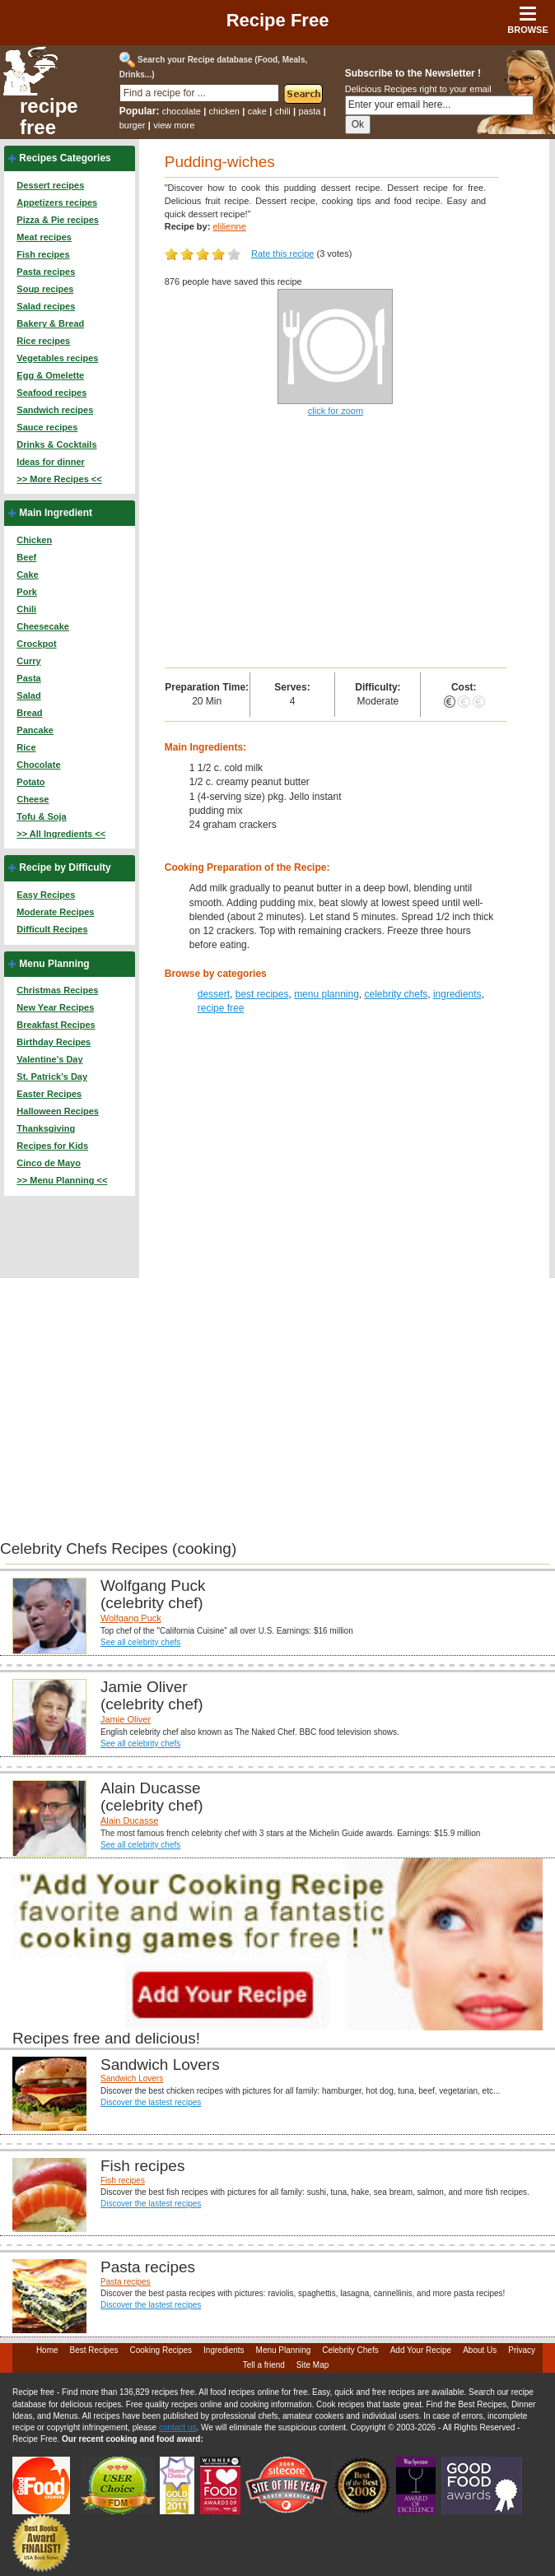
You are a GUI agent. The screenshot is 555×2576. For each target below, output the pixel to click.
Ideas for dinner (50, 462)
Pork (26, 592)
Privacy (521, 2350)
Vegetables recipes (57, 358)
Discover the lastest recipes (150, 2102)
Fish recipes (42, 254)
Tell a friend (264, 2364)
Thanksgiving (45, 1128)
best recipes (262, 994)
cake (257, 111)
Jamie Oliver (125, 1719)
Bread (29, 713)
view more (173, 125)
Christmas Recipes (57, 990)
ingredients (457, 994)
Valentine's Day (49, 1059)
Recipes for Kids (52, 1146)
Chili (26, 609)
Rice (25, 747)
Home (47, 2350)
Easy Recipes (45, 895)
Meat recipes (44, 237)
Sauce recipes (46, 427)
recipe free (49, 116)
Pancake (35, 730)
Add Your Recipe (421, 2350)
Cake (27, 574)
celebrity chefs (396, 994)
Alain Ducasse (129, 1820)
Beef (26, 557)
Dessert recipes (50, 185)
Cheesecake (42, 626)
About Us (480, 2350)
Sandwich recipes (54, 410)
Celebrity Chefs (350, 2350)
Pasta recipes (45, 272)
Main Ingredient (55, 512)
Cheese (32, 799)
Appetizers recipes (56, 202)
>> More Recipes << (58, 479)
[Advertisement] (336, 544)
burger (132, 125)
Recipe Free (277, 20)
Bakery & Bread (50, 323)
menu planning (326, 994)
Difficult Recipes (51, 929)
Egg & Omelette (50, 375)
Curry (28, 661)
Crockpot (36, 644)
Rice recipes (43, 341)
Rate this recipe (282, 253)
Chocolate (38, 765)
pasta (309, 111)
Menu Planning (54, 963)
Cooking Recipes (160, 2350)
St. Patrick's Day (51, 1076)
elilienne (228, 226)
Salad (28, 695)
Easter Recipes (49, 1094)
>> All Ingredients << (60, 834)
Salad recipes (45, 306)
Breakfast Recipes (55, 1025)
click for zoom (335, 411)
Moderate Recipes (55, 912)
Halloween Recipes (57, 1111)
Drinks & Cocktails (56, 444)
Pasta (28, 678)
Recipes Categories (64, 158)
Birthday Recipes (53, 1042)
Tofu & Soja (41, 816)
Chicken (34, 540)
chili (283, 111)
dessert (214, 994)
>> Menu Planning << (61, 1180)
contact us (178, 2427)
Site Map (312, 2364)
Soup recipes (44, 289)
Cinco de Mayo (48, 1163)
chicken (224, 111)
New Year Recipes (55, 1007)
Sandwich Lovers (131, 2078)
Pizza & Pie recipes (57, 220)
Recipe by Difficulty (64, 867)
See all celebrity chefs (140, 1642)
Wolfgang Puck (130, 1618)
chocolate (181, 111)
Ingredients (223, 2350)
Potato (30, 782)
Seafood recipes (51, 393)
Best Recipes (94, 2350)
